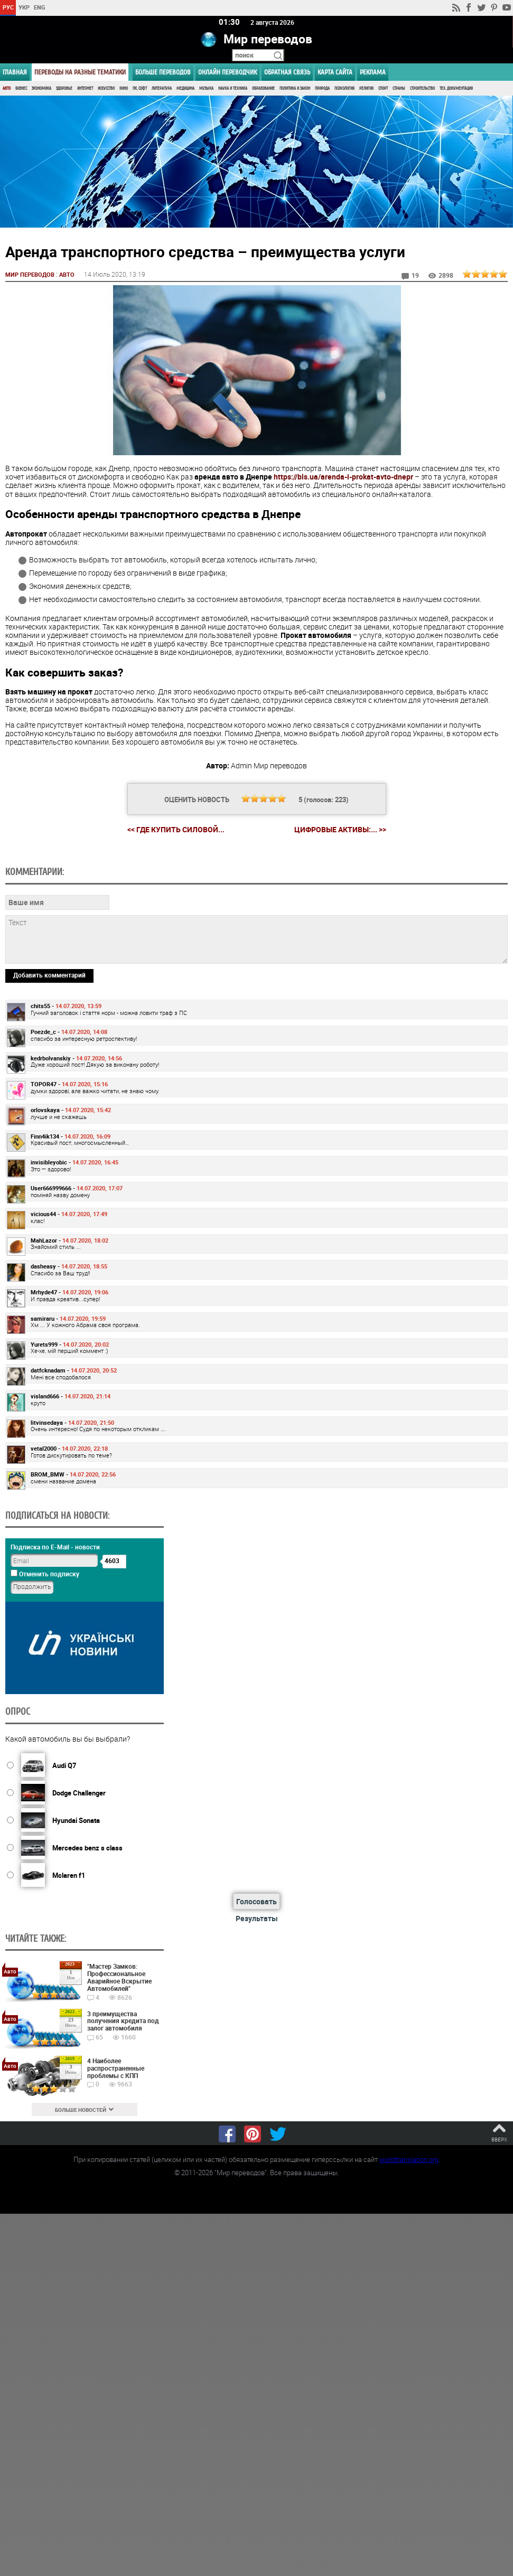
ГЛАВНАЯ (15, 72)
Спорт (383, 88)
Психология (344, 88)
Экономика (41, 88)
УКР (24, 7)
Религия (366, 88)
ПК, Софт (140, 88)
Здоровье (64, 88)
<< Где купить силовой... (176, 829)
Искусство (106, 88)
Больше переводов (163, 72)
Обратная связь (287, 72)
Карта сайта (335, 72)
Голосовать (256, 1901)
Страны (399, 88)
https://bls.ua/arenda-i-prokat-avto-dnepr (343, 476)
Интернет (85, 88)
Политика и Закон (294, 88)
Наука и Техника (232, 88)
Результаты (257, 1918)
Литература (162, 88)
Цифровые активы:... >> (340, 829)
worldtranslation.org (409, 2159)
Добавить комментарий (49, 974)
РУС (8, 7)
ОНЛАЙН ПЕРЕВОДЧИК (227, 72)
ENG (39, 7)
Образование (263, 88)
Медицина (185, 88)
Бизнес (21, 88)
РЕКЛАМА (373, 72)
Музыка (206, 88)
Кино (123, 88)
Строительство (422, 88)
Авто (7, 88)
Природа (322, 88)
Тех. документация (456, 88)
